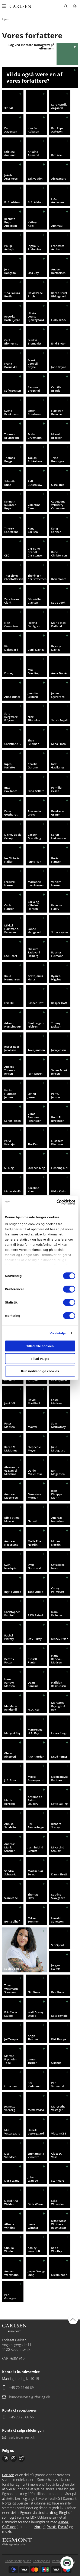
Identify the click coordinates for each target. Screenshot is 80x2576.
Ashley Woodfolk (34, 2249)
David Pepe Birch (35, 294)
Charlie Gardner (33, 765)
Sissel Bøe (57, 485)
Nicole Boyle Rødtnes (59, 1778)
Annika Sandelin (10, 1825)
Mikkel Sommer (33, 1919)
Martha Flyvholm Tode (10, 2059)
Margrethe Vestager (58, 2108)
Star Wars (57, 2180)
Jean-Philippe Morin (56, 1494)
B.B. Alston (35, 202)
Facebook (5, 2458)
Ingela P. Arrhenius (34, 247)
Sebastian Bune (10, 483)
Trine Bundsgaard (59, 459)
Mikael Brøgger (56, 436)
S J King (9, 1168)
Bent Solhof (12, 1921)
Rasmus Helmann (57, 954)
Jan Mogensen (58, 1472)
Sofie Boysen (12, 390)
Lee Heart (10, 956)
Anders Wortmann (11, 2273)
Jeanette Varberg (9, 2108)
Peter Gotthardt (10, 812)
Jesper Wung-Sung (36, 2273)
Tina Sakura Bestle (12, 294)
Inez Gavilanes (57, 765)
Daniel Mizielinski (35, 1472)
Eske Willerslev (57, 2202)
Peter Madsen (9, 1425)
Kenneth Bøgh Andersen (10, 222)
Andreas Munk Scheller (9, 1847)
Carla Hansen (9, 907)
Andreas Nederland (58, 1519)
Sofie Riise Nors (57, 1566)
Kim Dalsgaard (11, 648)
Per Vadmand (34, 2084)
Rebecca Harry (56, 907)
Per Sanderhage (36, 1825)
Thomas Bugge (9, 459)
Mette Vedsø (36, 2110)
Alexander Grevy (34, 812)
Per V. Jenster (55, 1095)
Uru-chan (10, 2086)
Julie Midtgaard (58, 1448)
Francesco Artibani (57, 247)
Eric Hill (9, 1003)
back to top (73, 2319)
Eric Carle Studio (10, 2014)
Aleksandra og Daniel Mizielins (11, 1470)
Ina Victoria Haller (12, 860)
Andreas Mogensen (11, 1495)
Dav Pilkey (35, 1639)
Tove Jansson (36, 1050)
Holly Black (58, 320)
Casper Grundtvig (34, 836)
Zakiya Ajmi (35, 178)
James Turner (32, 2061)
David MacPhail (34, 1401)
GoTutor (9, 2526)
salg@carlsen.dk (22, 2437)
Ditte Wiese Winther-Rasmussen (58, 2224)
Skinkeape (11, 1898)
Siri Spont (57, 1945)
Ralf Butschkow (35, 483)
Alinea (63, 2522)
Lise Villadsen (10, 2155)
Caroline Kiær (33, 1189)
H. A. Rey (33, 1709)
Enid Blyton (58, 343)
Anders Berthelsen (58, 271)
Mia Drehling (33, 671)
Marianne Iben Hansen (36, 883)
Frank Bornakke (10, 365)
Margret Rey (12, 1733)
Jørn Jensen (58, 1050)
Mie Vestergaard (12, 2131)
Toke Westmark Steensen (11, 1988)
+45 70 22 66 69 (21, 2387)
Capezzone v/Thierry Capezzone (58, 505)
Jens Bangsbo (10, 271)
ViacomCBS (58, 2133)
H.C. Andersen (57, 200)
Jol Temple (11, 2039)
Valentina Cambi (34, 506)
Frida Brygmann (35, 436)
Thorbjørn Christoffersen (13, 577)
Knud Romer (59, 1757)
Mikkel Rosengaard (36, 1778)
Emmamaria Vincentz (36, 2155)
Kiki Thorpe (58, 2039)
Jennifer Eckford (33, 695)
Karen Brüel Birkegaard (59, 294)
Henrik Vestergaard (36, 2131)
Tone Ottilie (35, 1592)
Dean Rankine (33, 1684)
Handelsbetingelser (18, 2561)
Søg (65, 6)
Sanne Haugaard (34, 930)
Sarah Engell (59, 720)
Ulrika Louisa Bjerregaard (36, 316)
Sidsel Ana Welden (11, 2202)
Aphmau (57, 226)
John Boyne (58, 367)
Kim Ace (56, 155)
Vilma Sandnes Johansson (34, 1117)
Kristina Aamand (10, 153)
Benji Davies (36, 650)
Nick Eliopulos (34, 718)
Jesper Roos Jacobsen (11, 1048)
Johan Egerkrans (57, 695)
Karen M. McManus (10, 1448)
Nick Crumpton (11, 624)
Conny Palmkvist (57, 1590)
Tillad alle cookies (40, 1346)
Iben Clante (58, 579)
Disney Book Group (12, 836)
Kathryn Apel (33, 224)
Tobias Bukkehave (35, 459)
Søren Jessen (12, 1121)
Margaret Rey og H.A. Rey (58, 1706)
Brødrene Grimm (57, 812)
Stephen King (36, 1168)
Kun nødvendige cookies (40, 1371)
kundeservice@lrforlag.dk (29, 2397)
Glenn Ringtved (10, 1755)
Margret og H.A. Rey (35, 1731)
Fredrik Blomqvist (34, 341)
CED (7, 555)
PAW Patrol (35, 1615)
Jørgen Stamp (55, 1966)
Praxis (52, 2526)
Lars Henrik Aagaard (59, 106)
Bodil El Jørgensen (57, 1119)
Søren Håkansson (58, 836)
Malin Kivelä (12, 1191)
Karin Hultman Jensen (10, 1093)
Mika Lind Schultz (57, 1849)
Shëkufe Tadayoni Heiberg (34, 952)
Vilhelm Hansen (56, 883)
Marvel (32, 1427)
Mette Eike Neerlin (34, 1543)
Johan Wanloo (33, 2178)
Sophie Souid (12, 1968)
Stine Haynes (59, 932)
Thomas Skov (33, 1896)
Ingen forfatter (10, 765)
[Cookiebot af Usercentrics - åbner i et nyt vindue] (57, 1202)
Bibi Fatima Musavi (12, 1519)
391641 (8, 108)
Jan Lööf (9, 1403)
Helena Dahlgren (34, 624)
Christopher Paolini (12, 1613)
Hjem (6, 19)
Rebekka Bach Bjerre (12, 318)
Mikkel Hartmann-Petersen (11, 928)
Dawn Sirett (59, 1874)
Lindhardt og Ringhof (54, 2512)
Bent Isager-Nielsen (36, 1024)
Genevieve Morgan (34, 1495)
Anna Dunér (59, 673)
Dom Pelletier (56, 1613)
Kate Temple (59, 2016)
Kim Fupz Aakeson (34, 129)
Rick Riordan (36, 1757)
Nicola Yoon (59, 2275)
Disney (8, 673)
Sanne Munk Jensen (59, 1071)
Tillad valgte (40, 1358)
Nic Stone (34, 1992)
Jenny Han (34, 862)
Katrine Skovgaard (58, 1896)
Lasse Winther (33, 2226)
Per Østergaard (11, 2296)
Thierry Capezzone (11, 530)
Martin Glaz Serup (35, 1872)
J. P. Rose (10, 1780)
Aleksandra (58, 178)
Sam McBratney (58, 1425)
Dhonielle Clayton (34, 600)
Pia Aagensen (10, 129)
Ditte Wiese (35, 2204)
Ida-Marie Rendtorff (10, 1707)
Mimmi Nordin (56, 1543)
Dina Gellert (36, 791)
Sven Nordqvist (10, 1566)
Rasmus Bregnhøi (34, 388)
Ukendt (56, 2063)
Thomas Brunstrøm (11, 436)
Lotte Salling (59, 1804)
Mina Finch (58, 744)
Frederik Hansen (9, 883)
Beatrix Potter (9, 1660)
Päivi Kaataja (9, 1142)
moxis (7, 2531)
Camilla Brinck (56, 388)
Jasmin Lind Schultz (35, 1849)
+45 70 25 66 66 (21, 2417)
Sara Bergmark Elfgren (10, 716)
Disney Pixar (59, 1639)
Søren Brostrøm (34, 412)
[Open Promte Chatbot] (67, 2563)
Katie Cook (58, 602)
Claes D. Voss (56, 2155)
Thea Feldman (33, 742)
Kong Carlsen (33, 530)
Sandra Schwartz (10, 1872)
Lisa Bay (33, 273)
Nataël (32, 1521)
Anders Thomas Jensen (9, 1070)
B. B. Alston (12, 202)
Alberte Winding (9, 2226)
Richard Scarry (56, 1825)
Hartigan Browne (57, 412)
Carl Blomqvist (11, 341)
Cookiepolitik (41, 2561)
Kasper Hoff (35, 1003)
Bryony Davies (56, 648)
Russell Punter (32, 1660)
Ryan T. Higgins (56, 977)
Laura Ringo (59, 1733)
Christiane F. (12, 744)
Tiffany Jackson (56, 1024)
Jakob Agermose (10, 176)
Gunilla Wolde (9, 2249)
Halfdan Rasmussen (58, 1684)
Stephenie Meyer (34, 1448)
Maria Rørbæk (9, 1802)
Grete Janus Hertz (35, 977)
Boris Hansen (56, 860)
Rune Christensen (59, 553)
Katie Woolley (56, 2249)
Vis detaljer (58, 1333)
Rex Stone (57, 1992)
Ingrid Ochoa (12, 1592)
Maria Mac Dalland (58, 624)
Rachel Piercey (9, 1637)
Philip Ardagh (9, 247)
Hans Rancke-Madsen (56, 1659)
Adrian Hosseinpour (12, 1024)
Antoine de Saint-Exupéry (35, 1800)
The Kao (33, 1144)
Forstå (63, 2526)
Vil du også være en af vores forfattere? (34, 77)
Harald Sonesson (57, 1919)
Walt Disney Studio (36, 2014)
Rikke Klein (58, 1191)
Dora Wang (11, 2180)
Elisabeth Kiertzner (57, 1142)
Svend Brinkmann (11, 412)
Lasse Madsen (56, 1401)
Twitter (21, 2458)
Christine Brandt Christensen (35, 552)
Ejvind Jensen (32, 1095)
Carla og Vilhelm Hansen (33, 905)
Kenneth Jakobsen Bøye (10, 505)
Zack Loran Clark (11, 600)
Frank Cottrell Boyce (33, 363)
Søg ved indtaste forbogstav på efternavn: (31, 46)
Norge (39, 2526)
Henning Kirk (59, 1168)
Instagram (13, 2458)
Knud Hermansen (12, 977)
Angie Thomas (33, 2037)
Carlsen (8, 2475)
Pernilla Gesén (56, 789)
